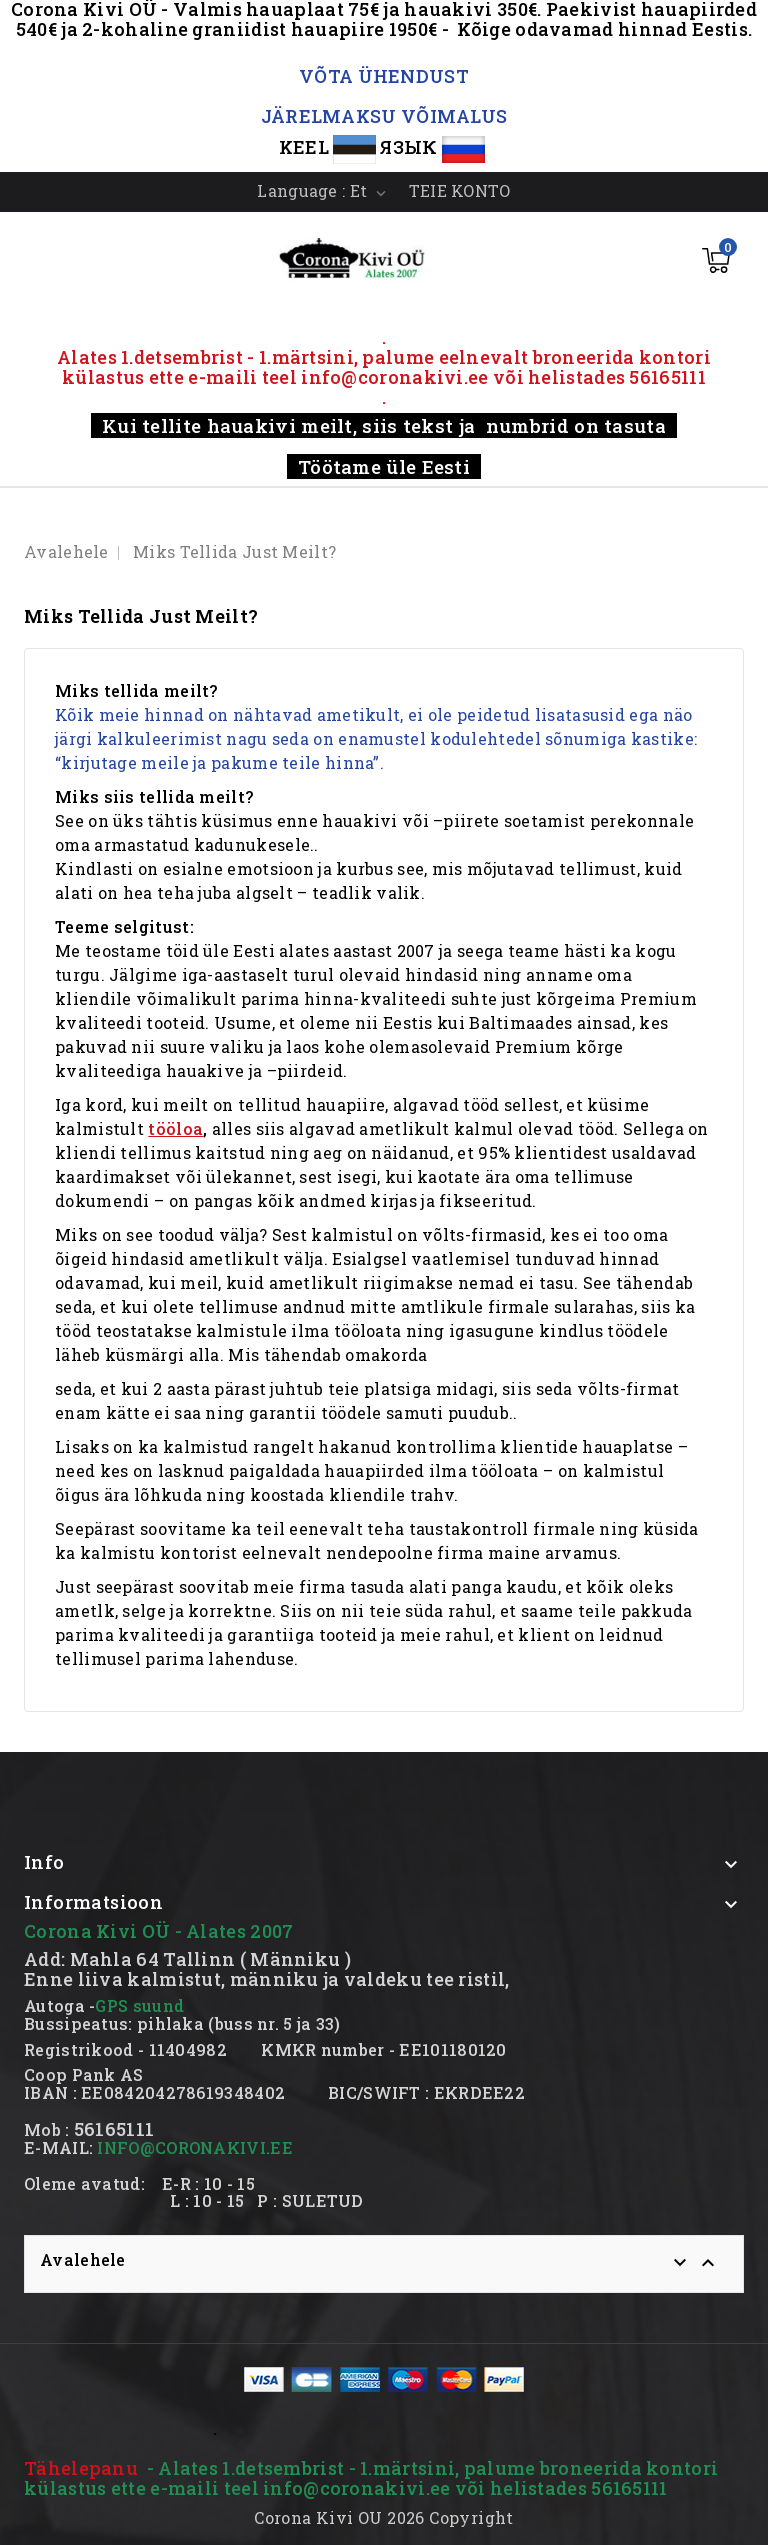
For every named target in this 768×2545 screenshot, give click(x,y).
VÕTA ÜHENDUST (384, 76)
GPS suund (139, 2005)
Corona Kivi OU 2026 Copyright (384, 2517)
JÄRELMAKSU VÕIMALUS (384, 116)
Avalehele (83, 2259)
